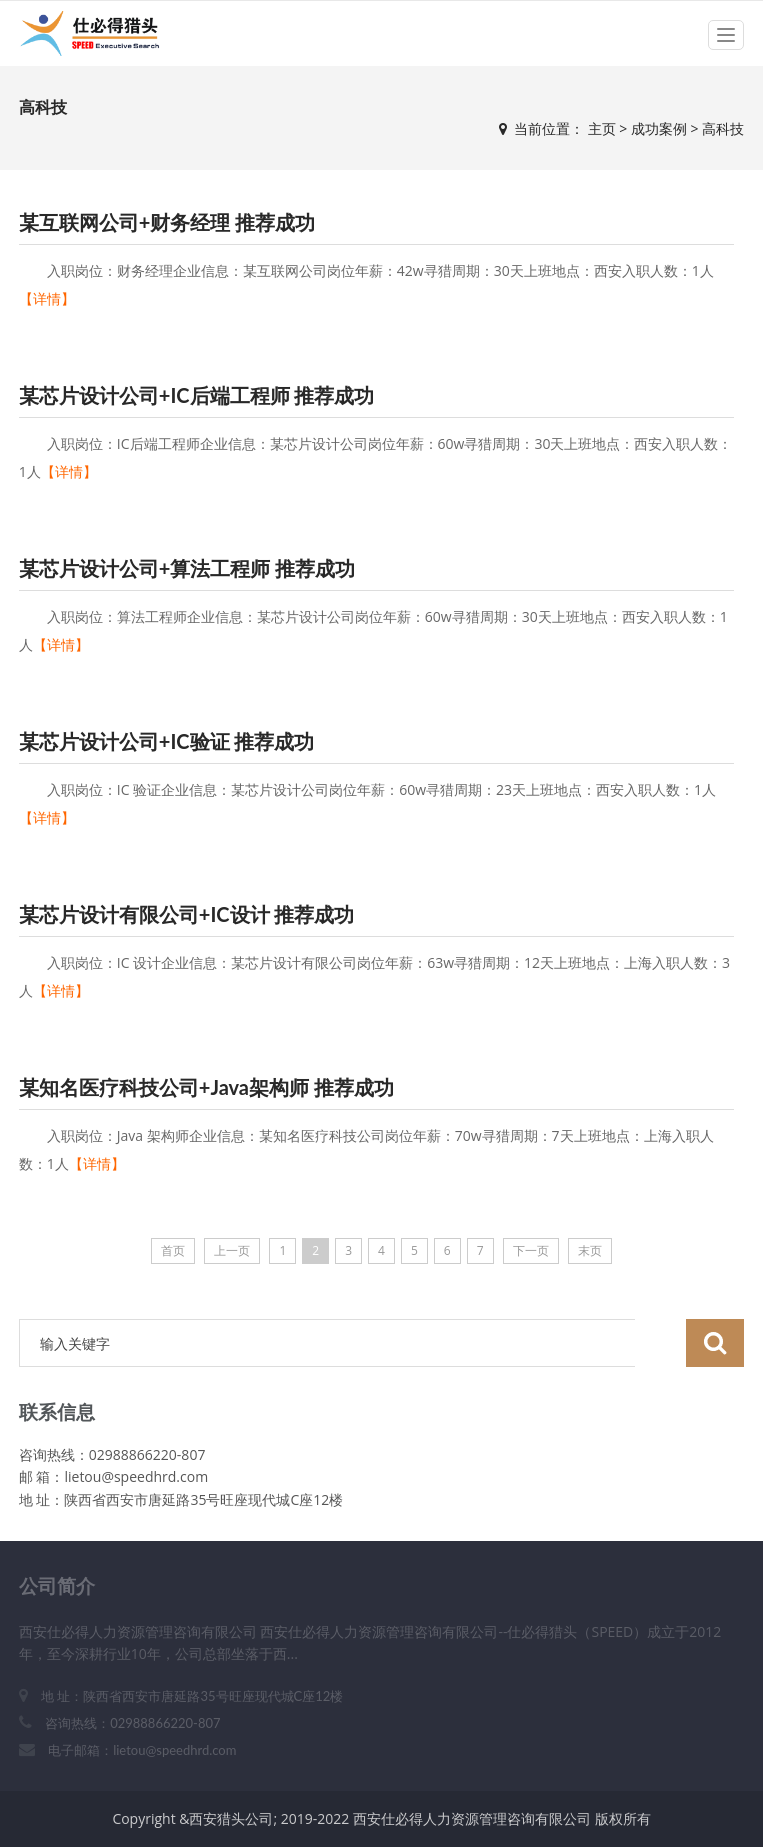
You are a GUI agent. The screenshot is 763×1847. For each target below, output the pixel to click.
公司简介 (57, 1585)
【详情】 (47, 298)
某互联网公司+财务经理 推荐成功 (167, 222)
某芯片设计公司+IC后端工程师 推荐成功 (197, 395)
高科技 (723, 128)
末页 (590, 1250)
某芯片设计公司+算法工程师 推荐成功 (187, 568)
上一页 (232, 1250)
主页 (602, 128)
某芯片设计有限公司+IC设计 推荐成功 (187, 914)
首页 (173, 1250)
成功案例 (659, 128)
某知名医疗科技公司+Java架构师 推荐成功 (206, 1087)
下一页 (531, 1250)
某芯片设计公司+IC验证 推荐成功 (167, 741)
